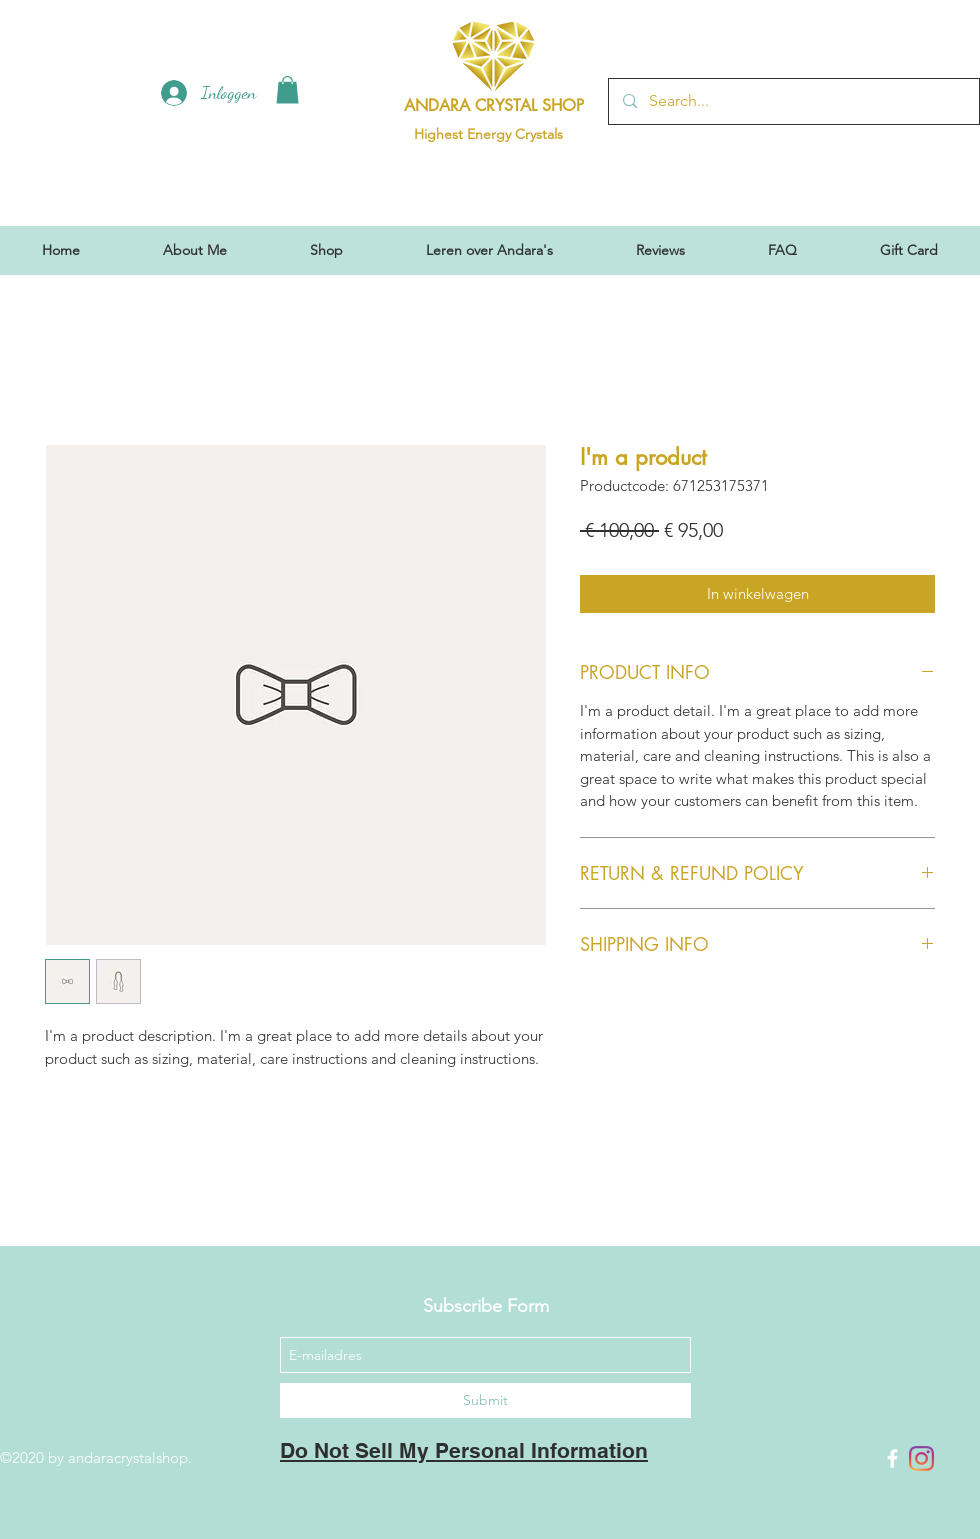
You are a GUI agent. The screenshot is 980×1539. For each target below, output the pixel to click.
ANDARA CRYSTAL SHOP (494, 105)
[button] (287, 89)
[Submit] (485, 1400)
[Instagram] (921, 1458)
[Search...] (793, 101)
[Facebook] (892, 1458)
